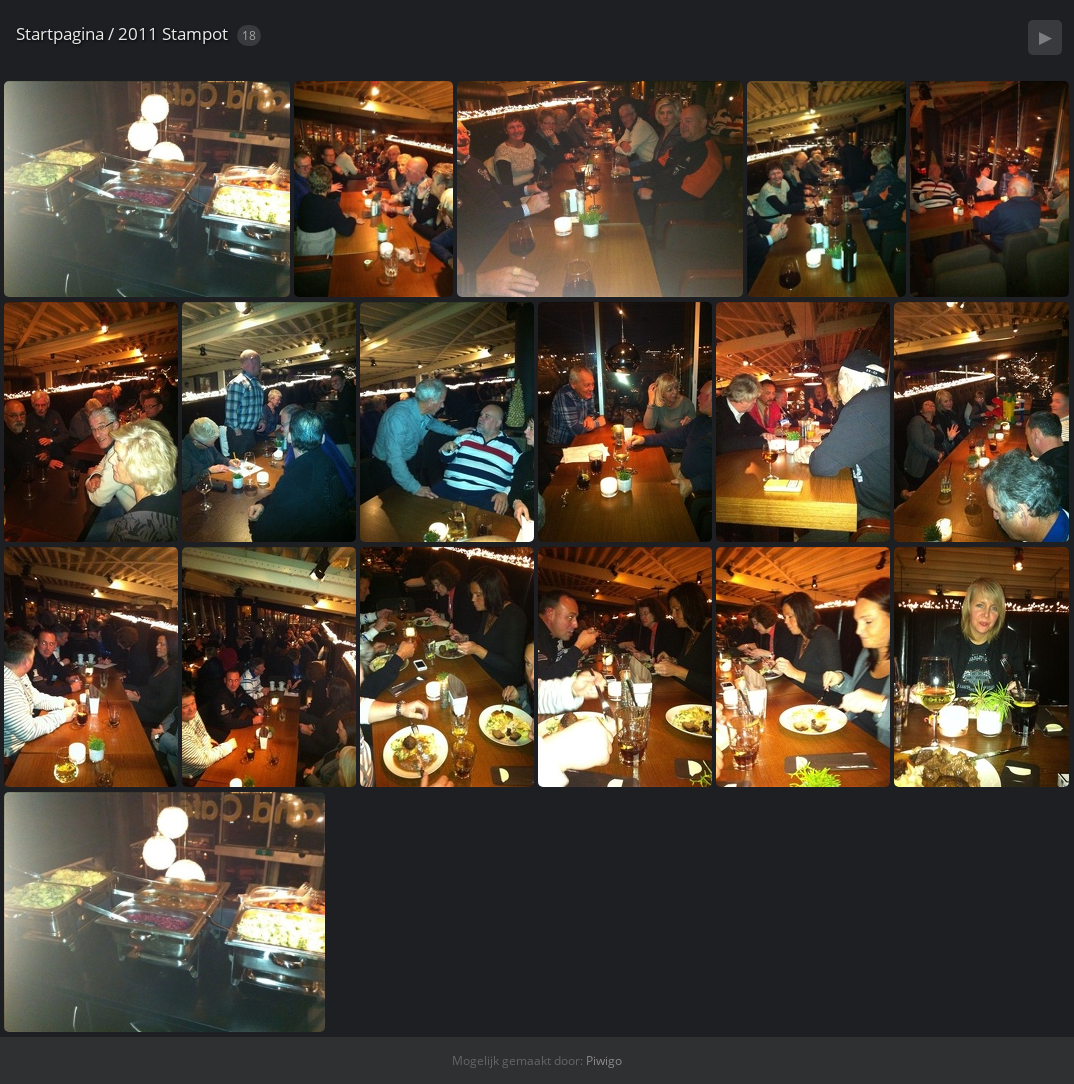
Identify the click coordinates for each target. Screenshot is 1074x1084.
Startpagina (60, 33)
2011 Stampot (173, 33)
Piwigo (604, 1060)
